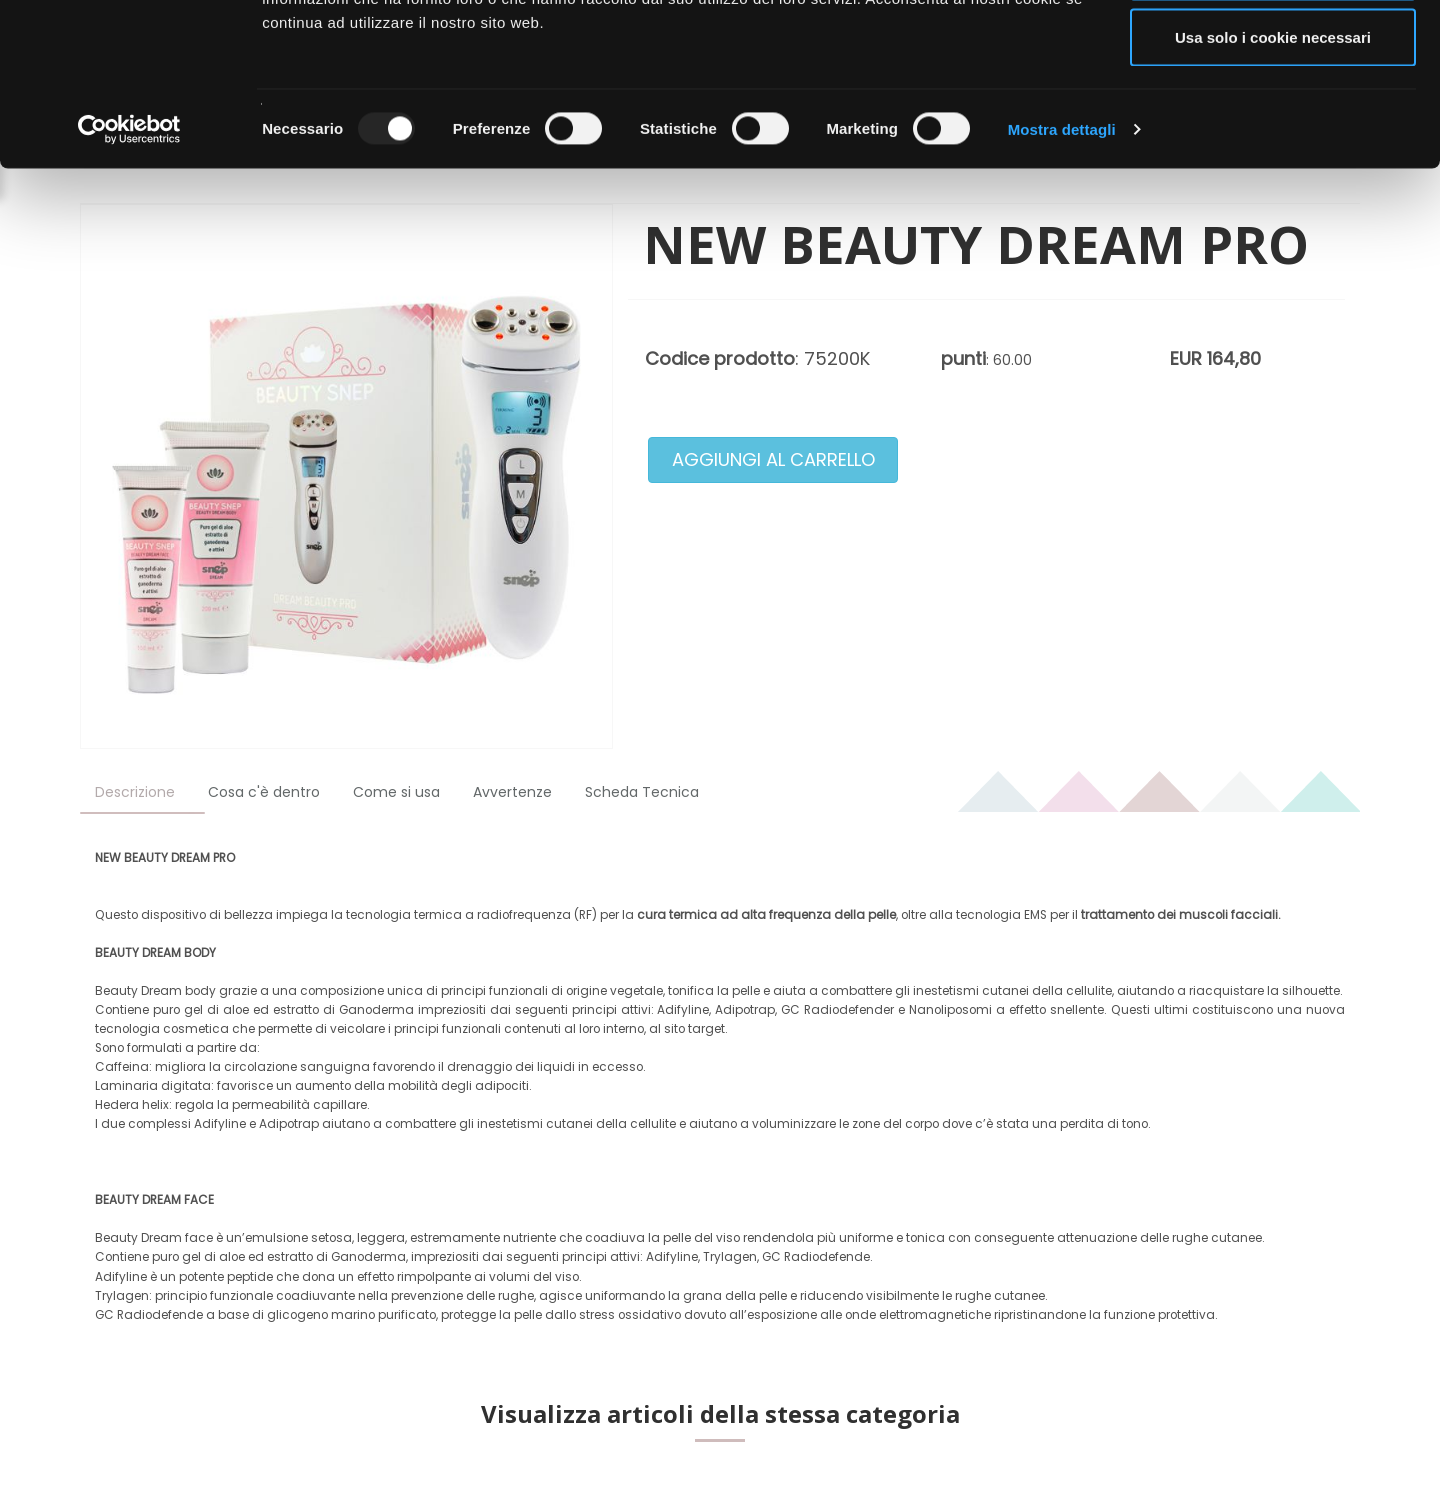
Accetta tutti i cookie (1273, 52)
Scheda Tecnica (642, 792)
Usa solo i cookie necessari (1273, 183)
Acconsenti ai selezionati (1273, 118)
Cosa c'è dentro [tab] (264, 792)
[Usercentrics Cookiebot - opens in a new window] (129, 276)
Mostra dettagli (1062, 275)
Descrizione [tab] (135, 792)
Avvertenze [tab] (512, 792)
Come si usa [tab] (396, 792)
